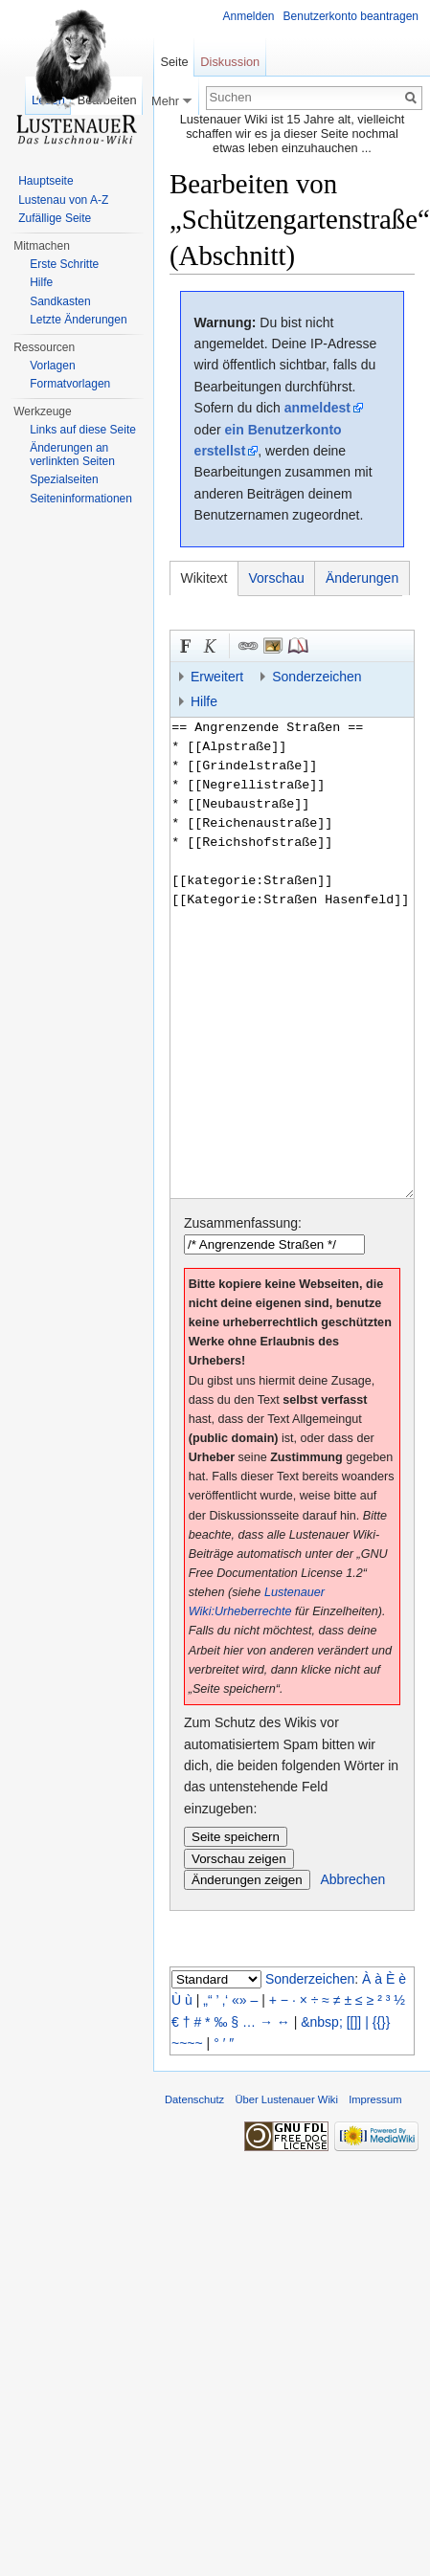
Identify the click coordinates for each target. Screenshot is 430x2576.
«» (239, 2000)
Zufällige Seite (54, 218)
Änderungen (362, 578)
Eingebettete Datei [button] (272, 645)
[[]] (354, 2022)
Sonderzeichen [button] (316, 676)
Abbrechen (353, 1879)
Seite (174, 62)
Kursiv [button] (210, 645)
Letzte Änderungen (78, 319)
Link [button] (248, 645)
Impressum (375, 2099)
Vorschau (277, 578)
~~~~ (187, 2043)
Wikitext (204, 578)
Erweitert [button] (217, 676)
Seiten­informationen (81, 498)
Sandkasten (60, 301)
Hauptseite (45, 181)
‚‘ (225, 2000)
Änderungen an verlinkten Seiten (72, 454)
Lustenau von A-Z (63, 200)
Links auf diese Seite (83, 429)
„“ (207, 2000)
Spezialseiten (64, 479)
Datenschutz (194, 2099)
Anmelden (249, 16)
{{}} (382, 2022)
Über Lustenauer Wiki (286, 2099)
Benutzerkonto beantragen (351, 16)
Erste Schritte (64, 264)
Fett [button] (185, 645)
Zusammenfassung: (243, 1223)
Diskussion (230, 62)
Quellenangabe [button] (297, 645)
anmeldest (317, 407)
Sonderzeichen (309, 1979)
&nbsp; (322, 2022)
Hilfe (41, 282)
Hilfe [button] (204, 701)
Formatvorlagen (70, 383)
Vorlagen (52, 365)
